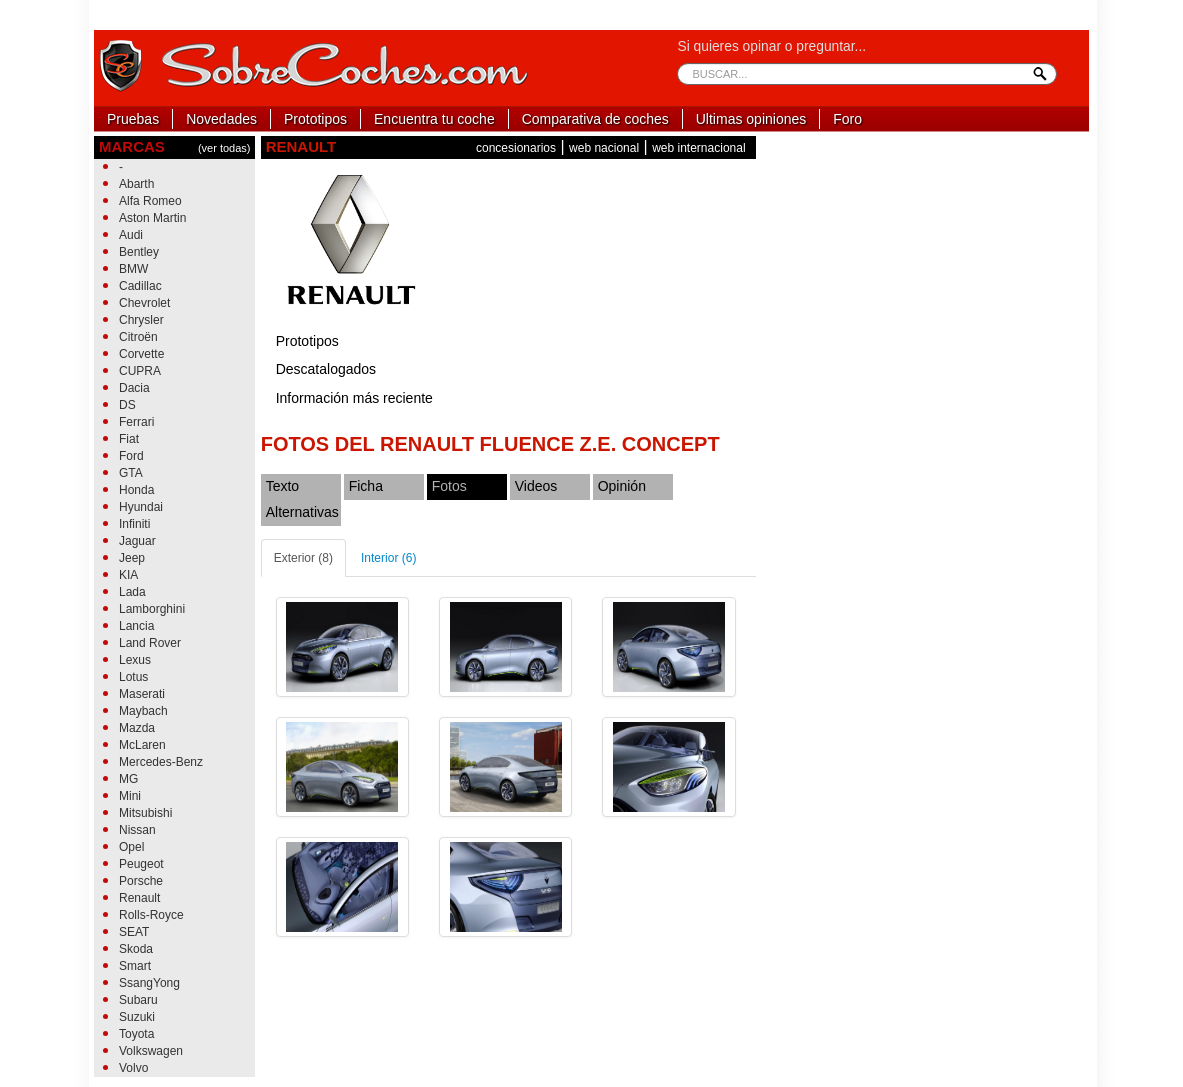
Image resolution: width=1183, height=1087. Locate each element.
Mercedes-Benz (161, 762)
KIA (128, 575)
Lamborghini (152, 609)
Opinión (622, 486)
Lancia (136, 626)
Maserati (142, 694)
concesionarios (516, 148)
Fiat (129, 439)
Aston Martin (152, 218)
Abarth (136, 184)
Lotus (133, 677)
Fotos (449, 486)
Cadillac (140, 286)
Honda (136, 490)
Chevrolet (144, 303)
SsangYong (149, 983)
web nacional (604, 148)
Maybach (143, 711)
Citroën (138, 337)
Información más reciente (354, 398)
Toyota (136, 1034)
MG (128, 779)
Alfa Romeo (150, 201)
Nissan (137, 830)
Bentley (139, 252)
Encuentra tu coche (434, 119)
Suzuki (137, 1017)
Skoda (136, 949)
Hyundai (141, 507)
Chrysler (141, 320)
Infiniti (134, 524)
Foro (847, 119)
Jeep (132, 558)
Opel (131, 847)
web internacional (698, 148)
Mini (130, 796)
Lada (132, 592)
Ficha (366, 486)
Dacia (134, 388)
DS (127, 405)
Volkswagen (151, 1051)
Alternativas (302, 512)
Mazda (137, 728)
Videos (536, 486)
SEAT (134, 932)
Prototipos (315, 119)
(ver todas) (224, 148)
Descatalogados (326, 369)
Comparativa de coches (595, 119)
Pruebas (133, 119)
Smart (135, 966)
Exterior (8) (303, 558)
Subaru (138, 1000)
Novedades (221, 119)
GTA (131, 473)
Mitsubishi (145, 813)
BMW (133, 269)
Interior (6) (388, 558)
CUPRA (140, 371)
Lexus (135, 660)
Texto (282, 486)
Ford (131, 456)
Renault (139, 898)
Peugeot (141, 864)
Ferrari (136, 422)
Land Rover (150, 643)
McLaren (142, 745)
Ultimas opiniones (751, 119)
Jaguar (137, 541)
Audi (131, 235)
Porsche (141, 881)
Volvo (133, 1068)
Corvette (141, 354)
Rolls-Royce (151, 915)
